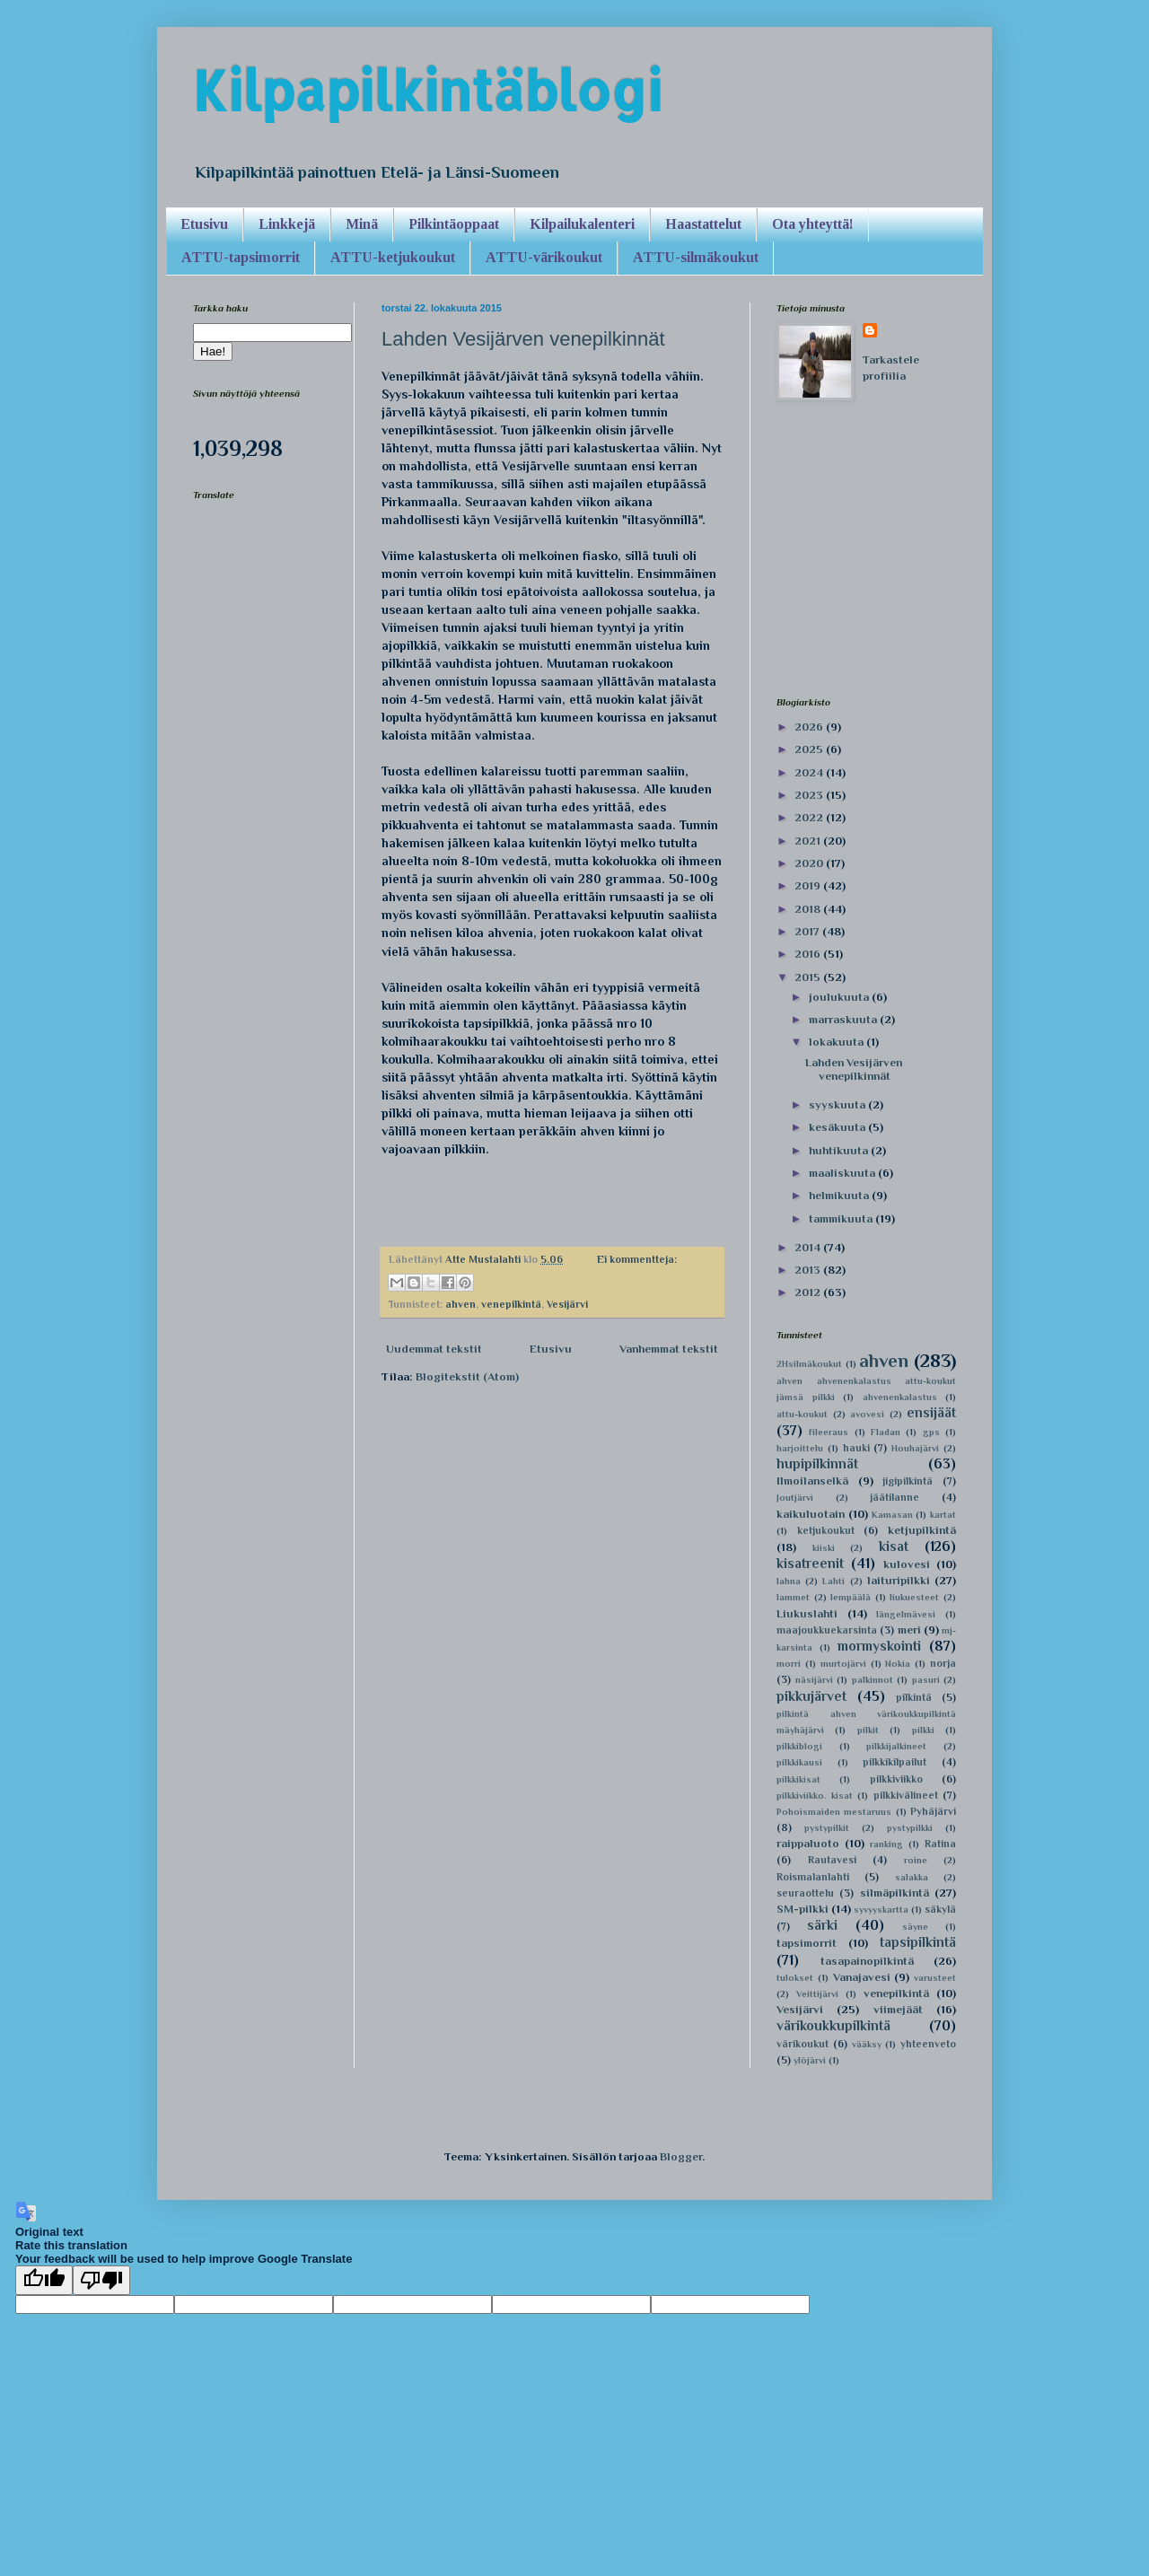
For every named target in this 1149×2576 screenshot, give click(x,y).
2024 (810, 772)
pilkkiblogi (799, 1746)
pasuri (926, 1680)
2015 (808, 977)
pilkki (923, 1730)
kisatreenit (810, 1563)
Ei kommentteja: (637, 1259)
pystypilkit (826, 1828)
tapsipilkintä (918, 1942)
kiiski (823, 1548)
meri (909, 1629)
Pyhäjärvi (933, 1811)
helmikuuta (840, 1195)
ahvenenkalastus (900, 1397)
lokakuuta (837, 1041)
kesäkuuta (838, 1127)
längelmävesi (905, 1614)
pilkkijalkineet (896, 1746)
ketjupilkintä (922, 1530)
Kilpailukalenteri (582, 224)
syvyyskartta (881, 1909)
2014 (808, 1247)
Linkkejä (287, 224)
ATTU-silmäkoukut (696, 257)
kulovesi (906, 1564)
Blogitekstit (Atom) (467, 1376)
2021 (808, 840)
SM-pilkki (802, 1908)
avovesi (867, 1414)
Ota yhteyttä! (813, 224)
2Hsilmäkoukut (809, 1364)
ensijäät (931, 1412)
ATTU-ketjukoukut (392, 257)
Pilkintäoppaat (453, 224)
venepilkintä (511, 1304)
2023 (810, 795)
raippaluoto (807, 1843)
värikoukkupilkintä (833, 2025)
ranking (886, 1844)
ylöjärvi (810, 2060)
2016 (808, 953)
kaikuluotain (810, 1513)
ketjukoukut (826, 1530)
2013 (808, 1269)
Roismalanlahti (812, 1877)
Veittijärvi (817, 1994)
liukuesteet (914, 1597)
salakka (911, 1877)
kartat (943, 1515)
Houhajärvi (915, 1448)
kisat (893, 1546)
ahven (460, 1304)
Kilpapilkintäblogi (427, 90)
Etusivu (204, 224)
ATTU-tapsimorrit (240, 257)
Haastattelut (703, 224)
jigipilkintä (907, 1481)
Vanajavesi (861, 1977)
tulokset (794, 1978)
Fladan (885, 1432)
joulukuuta (840, 996)
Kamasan (892, 1515)
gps (931, 1432)
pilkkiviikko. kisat (814, 1796)
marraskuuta (844, 1019)
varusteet (935, 1978)
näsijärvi (814, 1680)
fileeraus (828, 1432)
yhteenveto (928, 2043)
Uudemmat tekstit (434, 1348)
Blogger (681, 2156)
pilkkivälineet (905, 1795)
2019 (808, 885)
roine (915, 1860)
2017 (808, 931)
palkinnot (872, 1680)
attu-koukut (802, 1414)
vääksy (866, 2044)
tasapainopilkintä (867, 1960)
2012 (808, 1292)
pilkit (868, 1730)
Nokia (897, 1664)
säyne (915, 1927)
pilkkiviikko (896, 1779)
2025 (810, 749)
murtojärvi (843, 1664)
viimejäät (898, 2009)
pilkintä (914, 1697)
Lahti (833, 1581)
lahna (788, 1581)
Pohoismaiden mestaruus (833, 1812)
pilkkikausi (799, 1762)
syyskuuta (838, 1104)
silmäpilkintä (894, 1892)
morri (788, 1664)
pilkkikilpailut (894, 1762)
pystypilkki (910, 1828)
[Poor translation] (101, 2280)
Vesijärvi (567, 1304)
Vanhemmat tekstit (668, 1348)
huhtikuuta (840, 1150)
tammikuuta (842, 1218)
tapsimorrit (806, 1943)
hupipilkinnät (817, 1463)
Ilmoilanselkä (812, 1480)
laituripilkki (898, 1580)
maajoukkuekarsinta (826, 1630)
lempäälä (850, 1597)
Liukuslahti (807, 1613)
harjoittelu (799, 1448)
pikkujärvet (811, 1696)
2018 (808, 909)
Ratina (940, 1843)
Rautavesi (832, 1859)
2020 (810, 863)
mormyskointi (879, 1645)
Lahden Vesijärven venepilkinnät (523, 339)
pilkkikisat (798, 1779)
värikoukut (802, 2043)
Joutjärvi (794, 1498)
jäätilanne (894, 1497)
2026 (810, 726)
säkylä (940, 1909)
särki (822, 1924)
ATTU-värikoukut (544, 257)
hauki (856, 1447)
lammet (793, 1597)
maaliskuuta (843, 1172)
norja (943, 1663)
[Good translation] (44, 2280)
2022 (810, 817)
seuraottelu (805, 1893)
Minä (362, 224)
